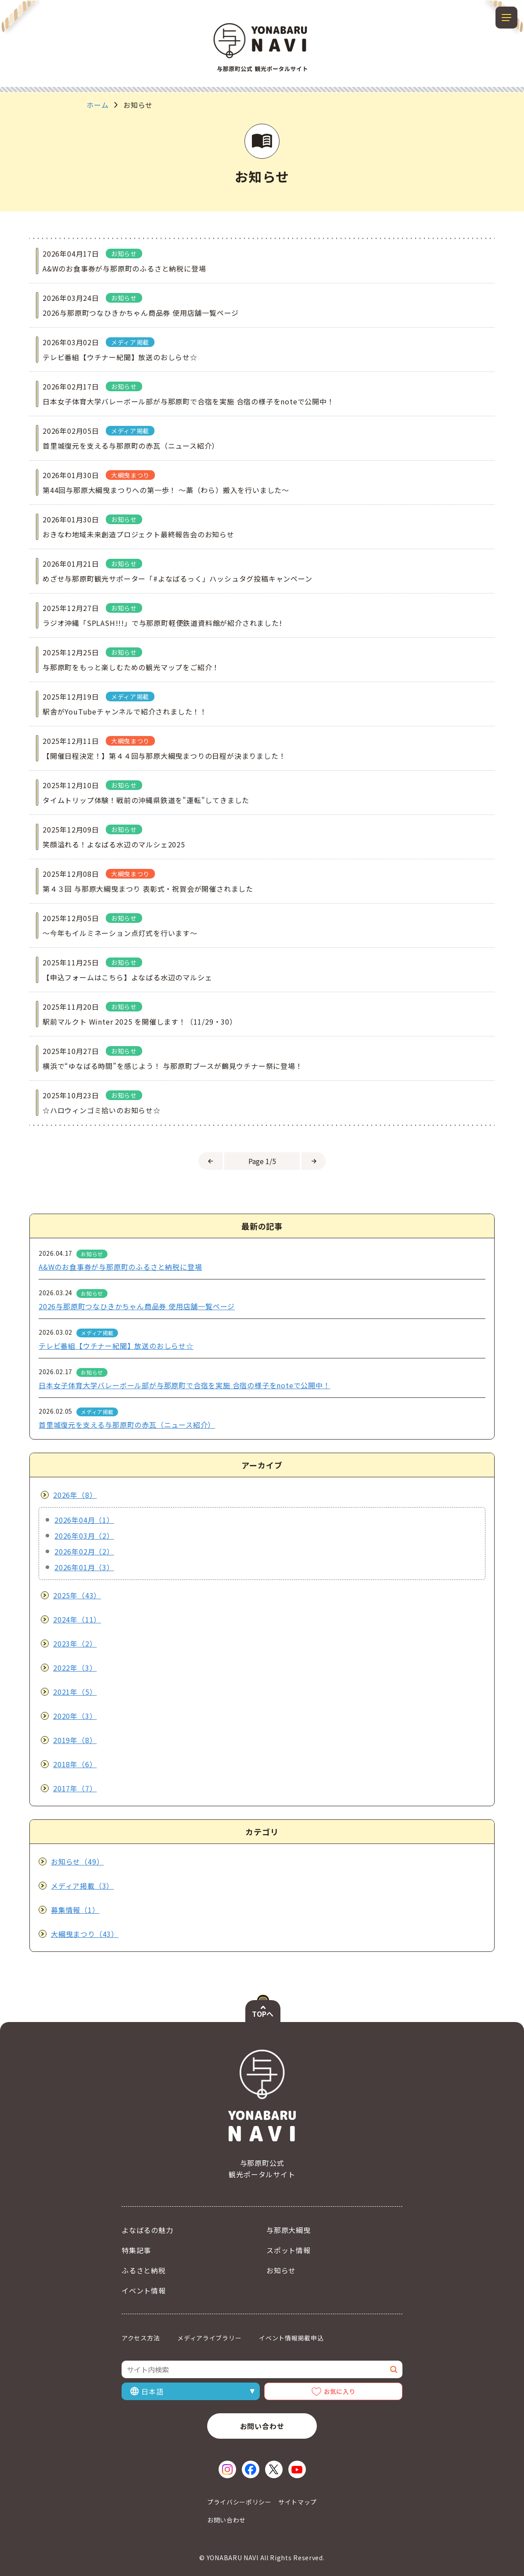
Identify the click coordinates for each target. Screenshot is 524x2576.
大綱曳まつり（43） (84, 1934)
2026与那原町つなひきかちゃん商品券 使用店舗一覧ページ (137, 1306)
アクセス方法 (141, 2337)
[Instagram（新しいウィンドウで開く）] (227, 2469)
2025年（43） (77, 1595)
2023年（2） (75, 1643)
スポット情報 (288, 2250)
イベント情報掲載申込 (291, 2337)
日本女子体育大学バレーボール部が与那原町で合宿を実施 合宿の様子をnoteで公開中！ (184, 1385)
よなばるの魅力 (147, 2230)
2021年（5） (75, 1691)
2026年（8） (75, 1495)
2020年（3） (75, 1716)
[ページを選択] (262, 1161)
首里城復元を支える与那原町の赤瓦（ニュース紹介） (127, 1424)
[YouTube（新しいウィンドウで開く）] (297, 2469)
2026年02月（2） (84, 1551)
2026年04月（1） (84, 1520)
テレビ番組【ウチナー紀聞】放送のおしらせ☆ (116, 1345)
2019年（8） (75, 1740)
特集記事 (136, 2250)
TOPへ (262, 2013)
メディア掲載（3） (82, 1885)
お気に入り (339, 2391)
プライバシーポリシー (239, 2501)
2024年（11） (77, 1619)
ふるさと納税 (144, 2270)
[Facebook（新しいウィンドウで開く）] (250, 2469)
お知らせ (281, 2270)
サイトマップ (297, 2501)
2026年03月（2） (84, 1535)
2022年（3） (75, 1667)
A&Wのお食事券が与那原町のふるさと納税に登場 (120, 1266)
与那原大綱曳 (288, 2230)
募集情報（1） (75, 1909)
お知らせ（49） (77, 1861)
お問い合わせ (262, 2426)
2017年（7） (75, 1788)
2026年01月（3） (84, 1567)
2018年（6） (75, 1764)
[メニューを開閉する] (506, 18)
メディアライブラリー (209, 2337)
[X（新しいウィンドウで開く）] (274, 2469)
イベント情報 (144, 2290)
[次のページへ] (313, 1161)
